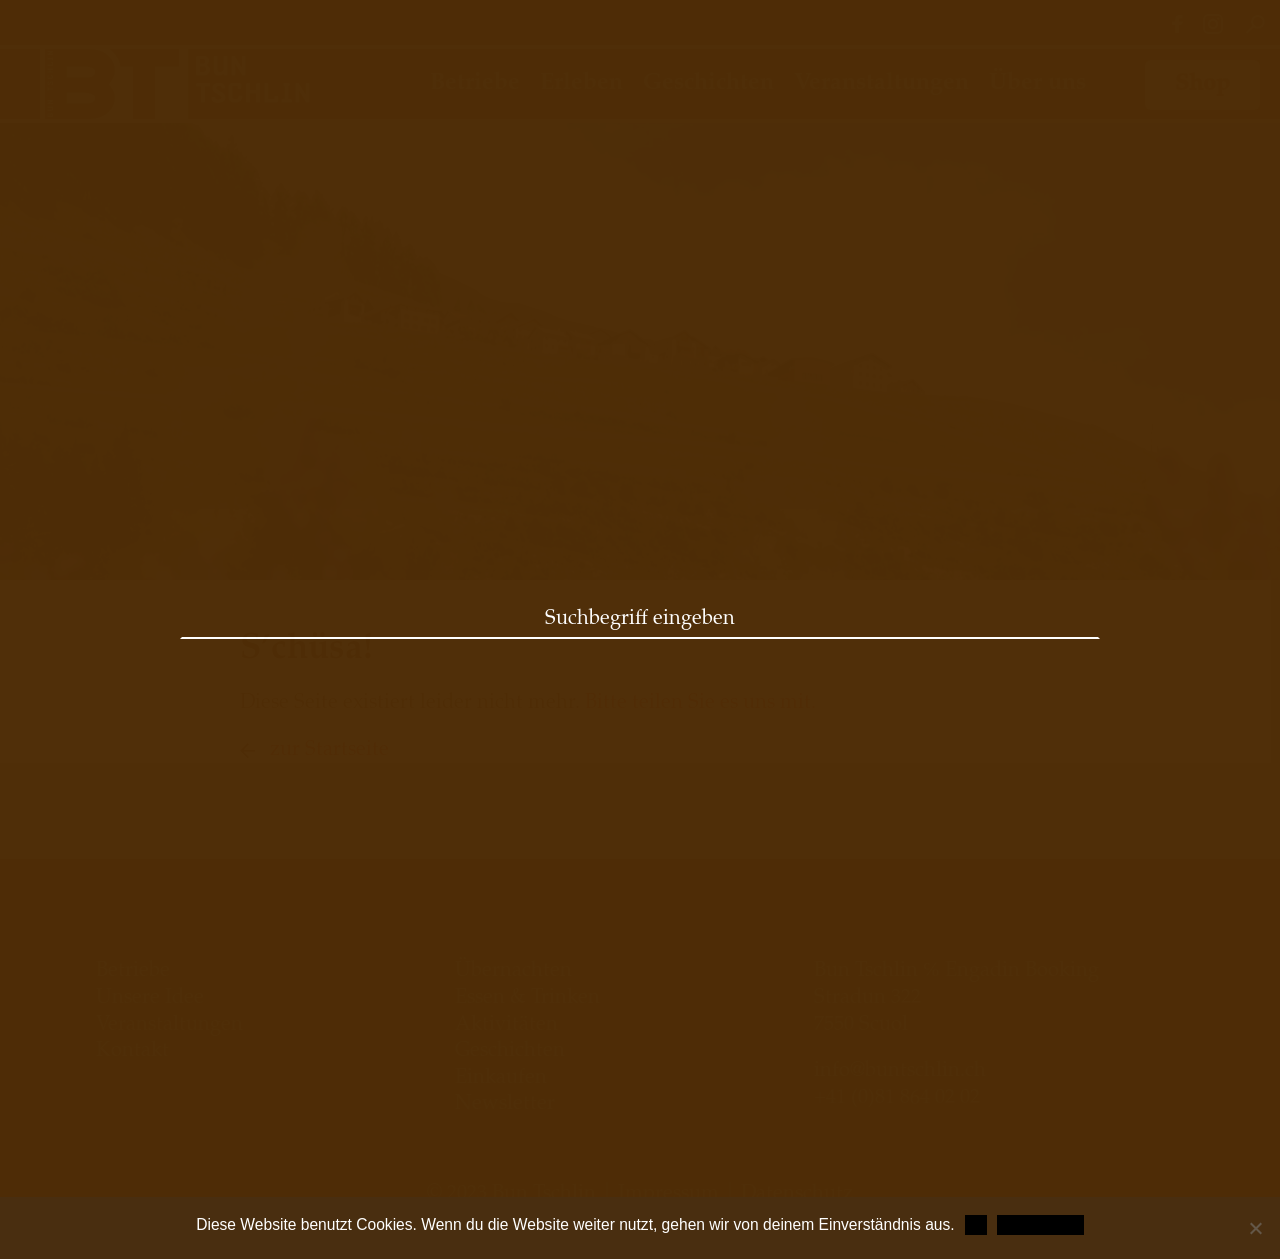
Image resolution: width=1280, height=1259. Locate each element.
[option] (640, 351)
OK (976, 1224)
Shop (1202, 84)
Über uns (1037, 83)
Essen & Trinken (527, 999)
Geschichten (708, 83)
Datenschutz (1040, 1224)
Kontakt (132, 1052)
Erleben (581, 83)
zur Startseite (329, 751)
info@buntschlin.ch (900, 1072)
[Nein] (1255, 1228)
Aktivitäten (506, 1026)
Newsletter (505, 1105)
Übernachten (513, 972)
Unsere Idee (150, 999)
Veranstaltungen (881, 83)
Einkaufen (501, 1079)
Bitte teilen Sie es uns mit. (700, 704)
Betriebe (475, 83)
